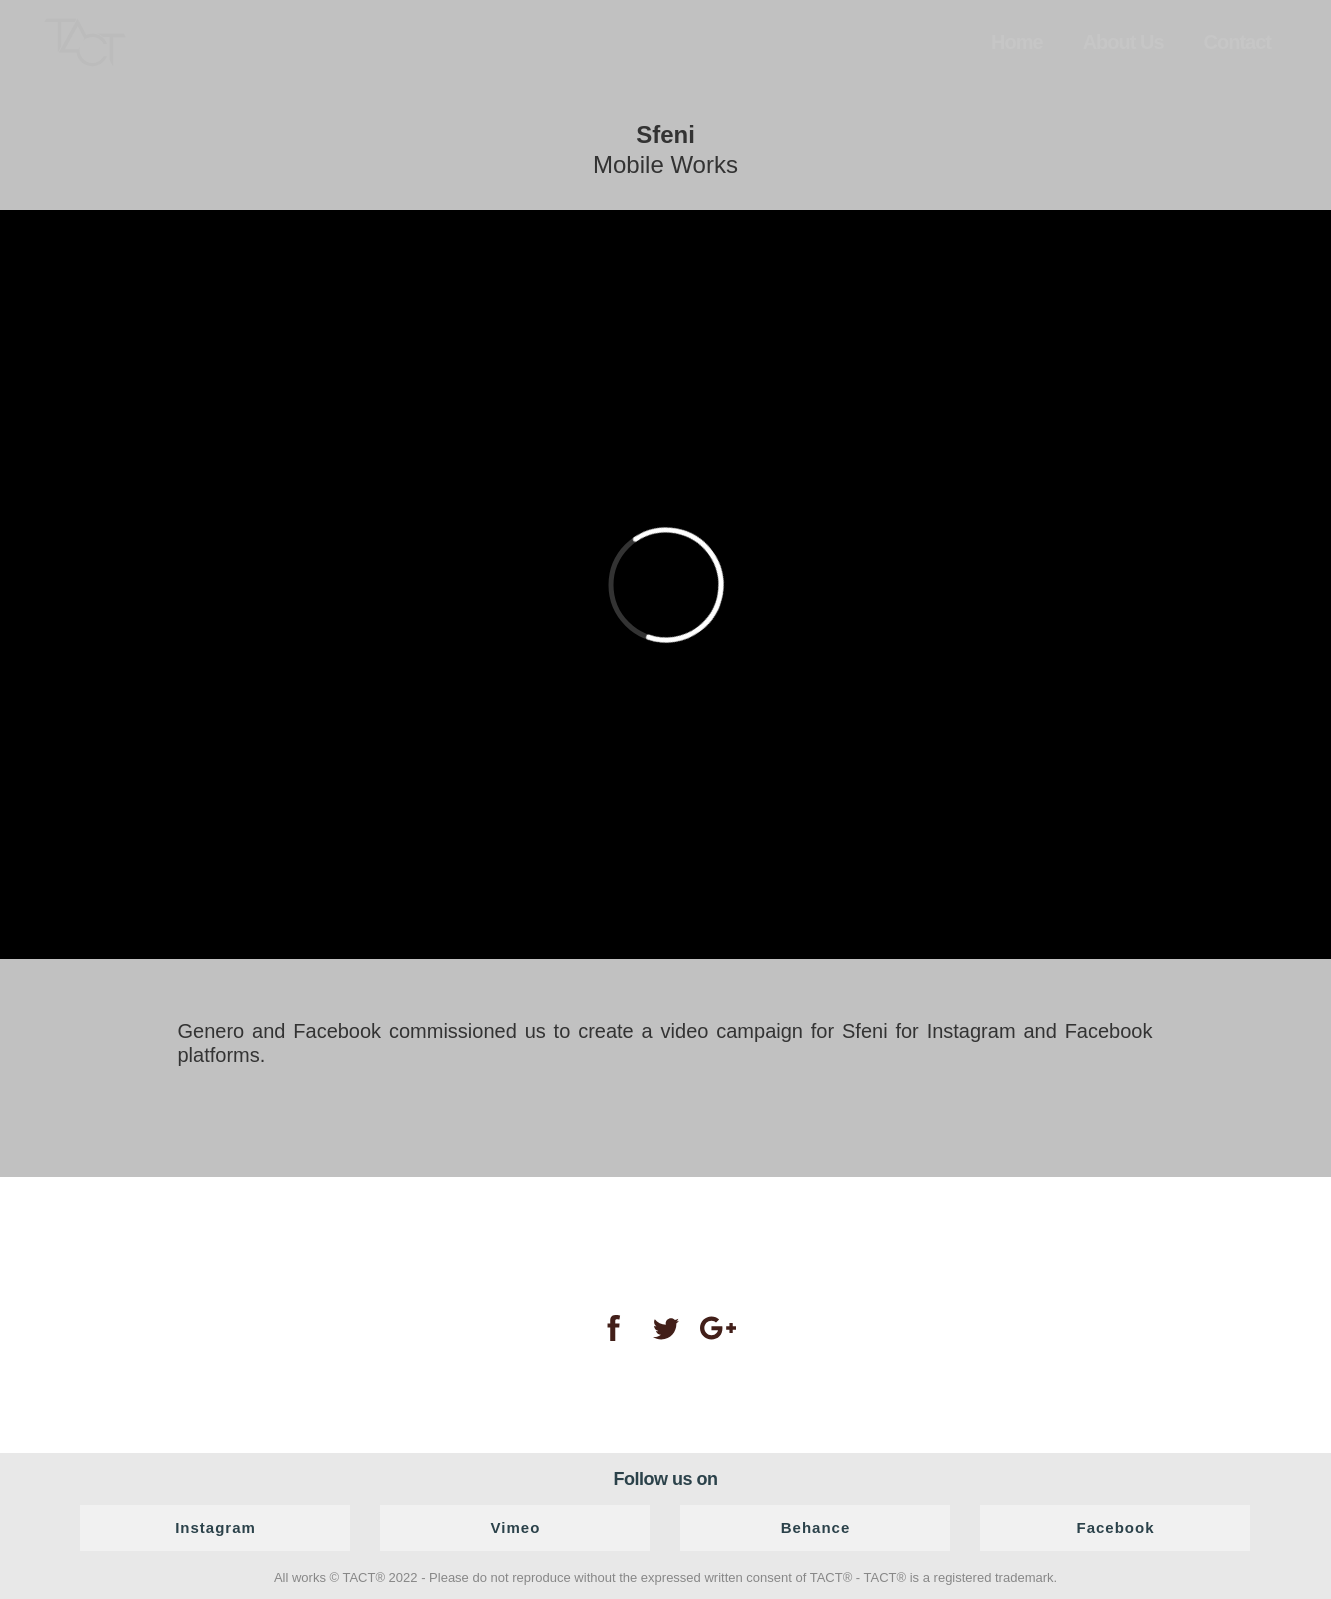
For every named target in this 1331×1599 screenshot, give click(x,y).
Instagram (215, 1527)
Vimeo (516, 1527)
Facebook (1115, 1527)
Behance (816, 1527)
